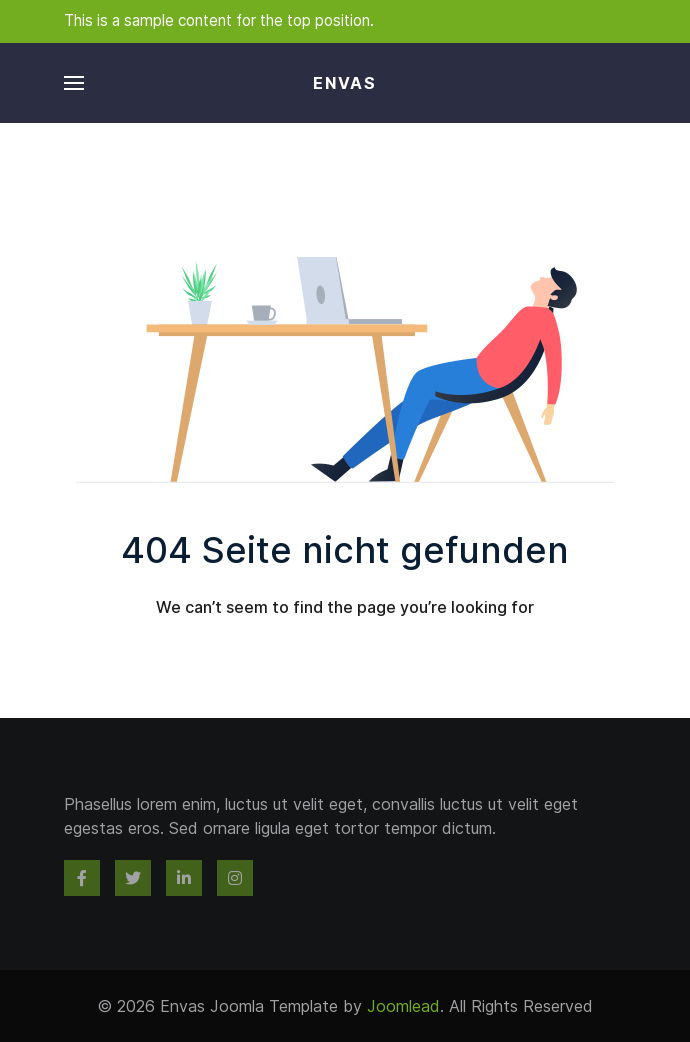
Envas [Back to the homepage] (345, 83)
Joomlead (403, 1006)
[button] (74, 83)
